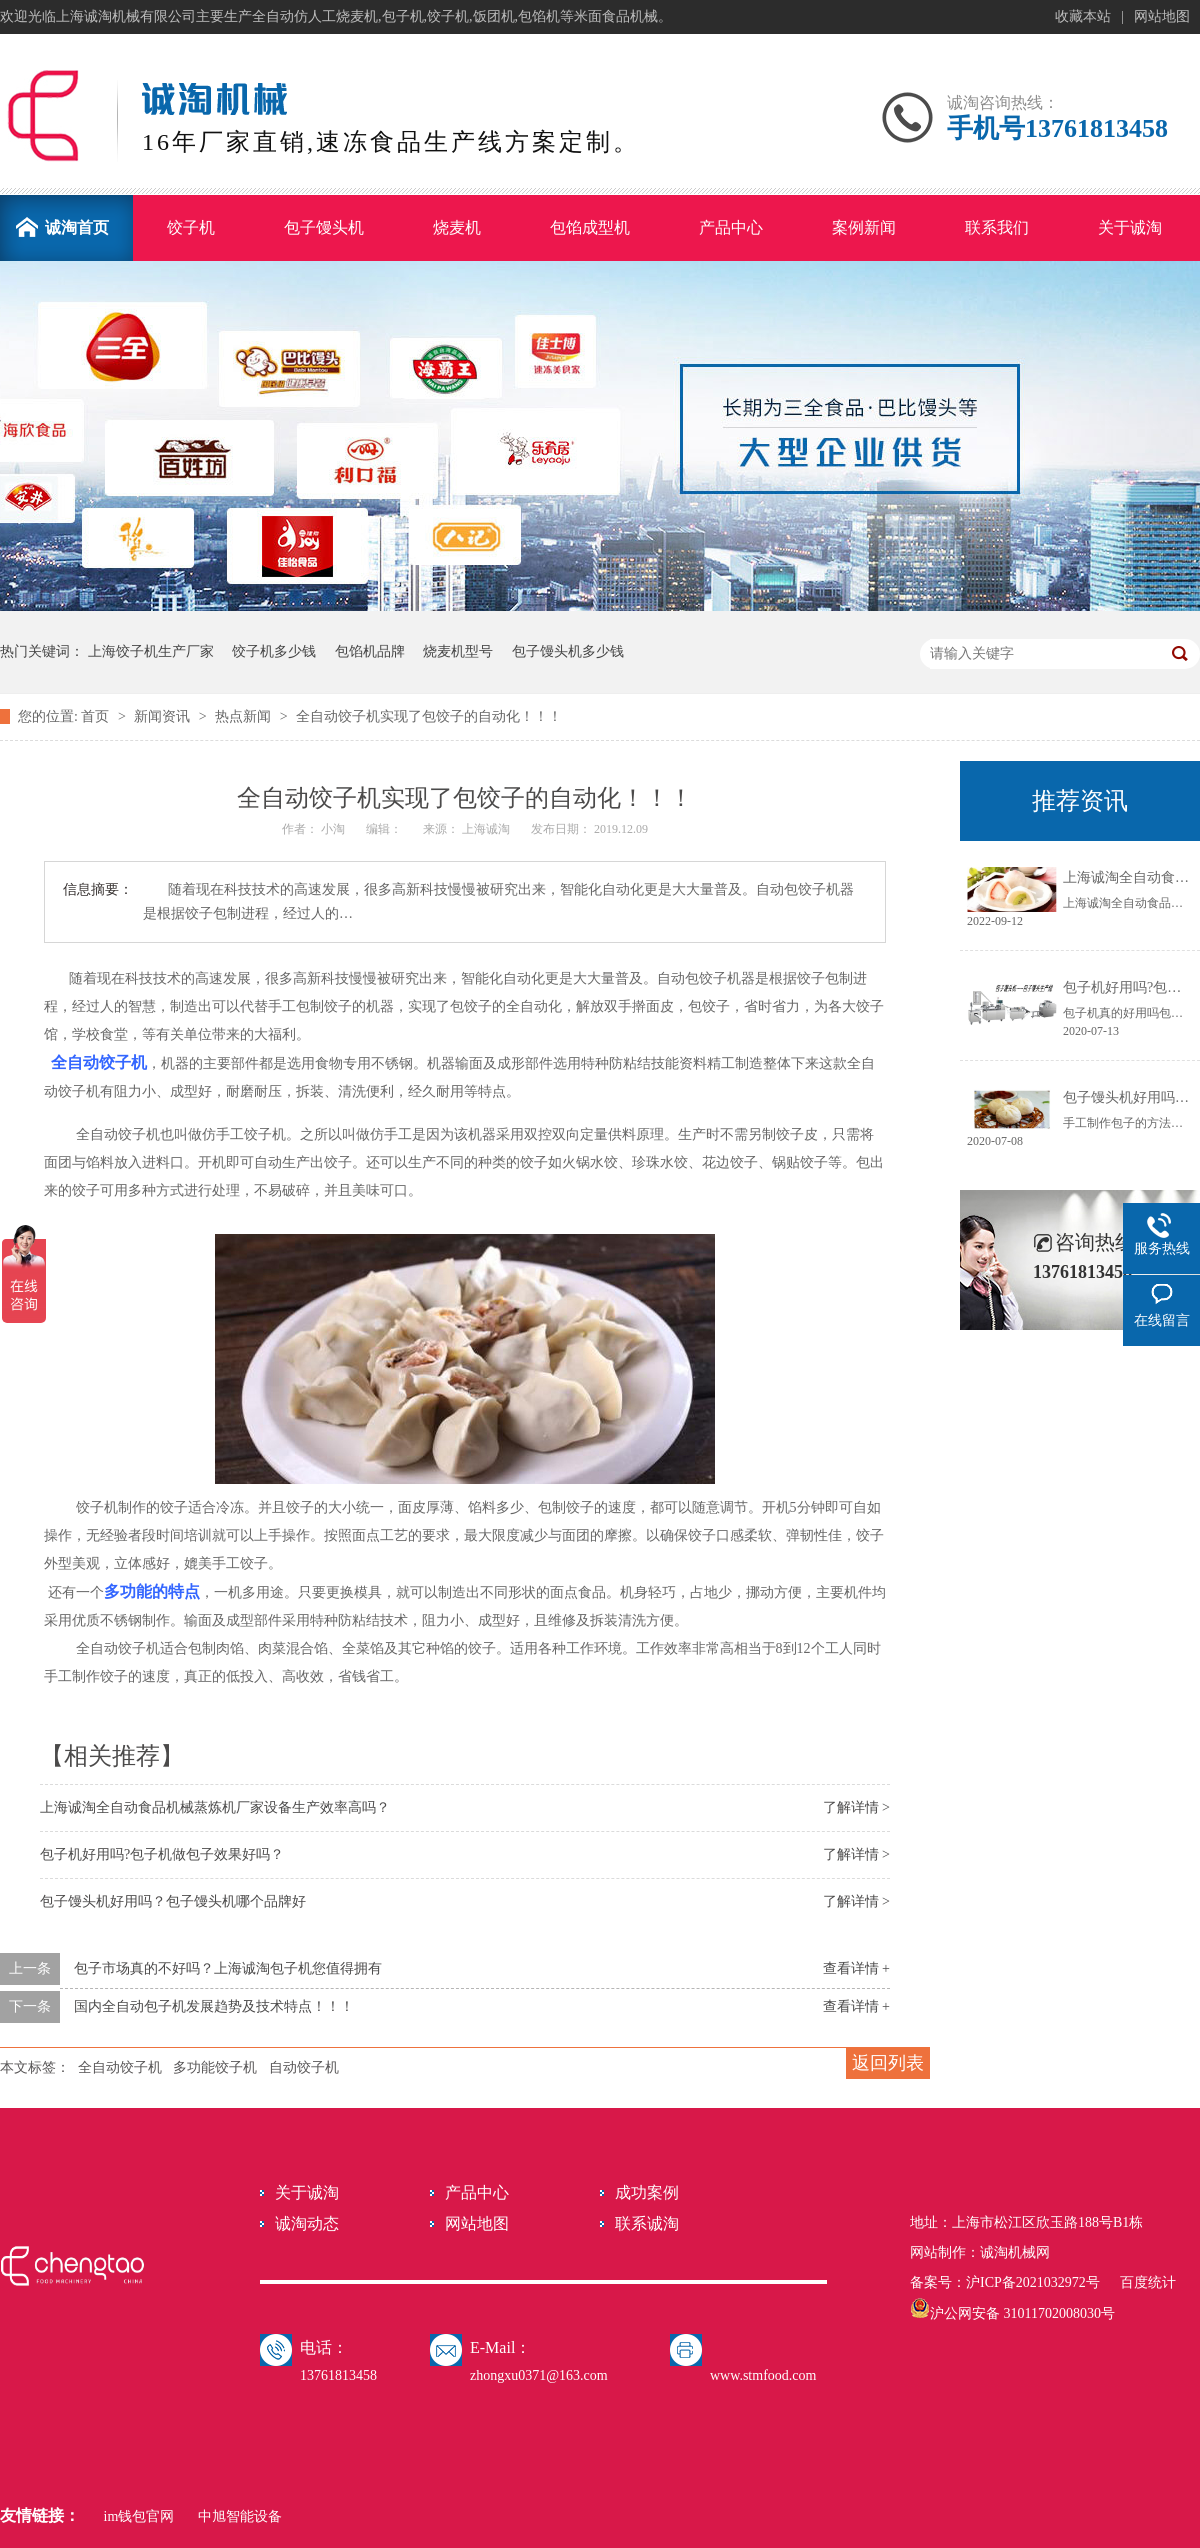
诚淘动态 (307, 2223)
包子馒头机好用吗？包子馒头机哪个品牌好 (173, 1901)
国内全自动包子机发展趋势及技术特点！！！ (214, 2006)
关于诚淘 (307, 2192)
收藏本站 (1083, 16)
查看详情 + (856, 1968)
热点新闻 (245, 716)
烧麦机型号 (458, 651)
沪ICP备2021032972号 (1033, 2282)
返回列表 (888, 2063)
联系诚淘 (647, 2223)
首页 (97, 716)
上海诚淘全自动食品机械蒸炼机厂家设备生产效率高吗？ (215, 1807)
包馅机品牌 (370, 651)
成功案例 (647, 2192)
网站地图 (1162, 16)
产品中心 (477, 2192)
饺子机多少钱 (274, 651)
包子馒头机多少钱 (568, 651)
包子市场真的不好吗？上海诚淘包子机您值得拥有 (228, 1968)
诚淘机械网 (1015, 2252)
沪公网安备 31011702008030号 (1012, 2313)
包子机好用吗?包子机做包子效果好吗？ (162, 1854)
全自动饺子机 (120, 2067)
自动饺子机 (304, 2067)
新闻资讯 (164, 716)
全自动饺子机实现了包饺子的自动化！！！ (429, 716)
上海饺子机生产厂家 (151, 651)
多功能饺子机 (215, 2067)
